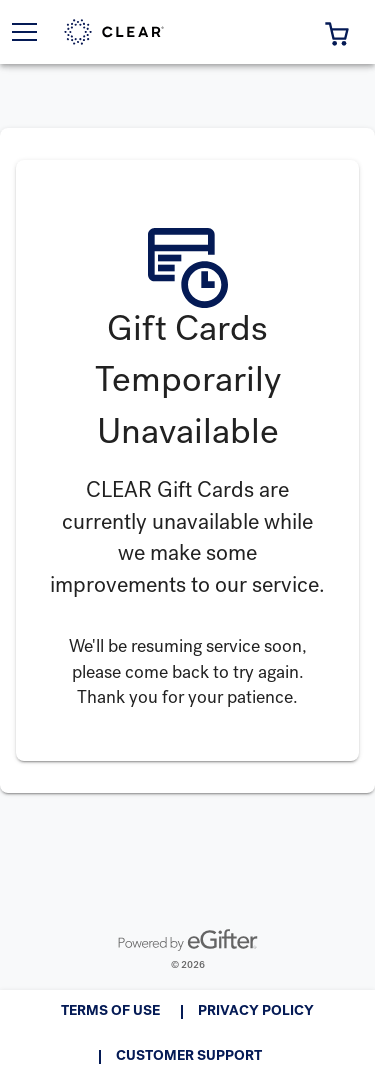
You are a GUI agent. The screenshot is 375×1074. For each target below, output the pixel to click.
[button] (337, 32)
